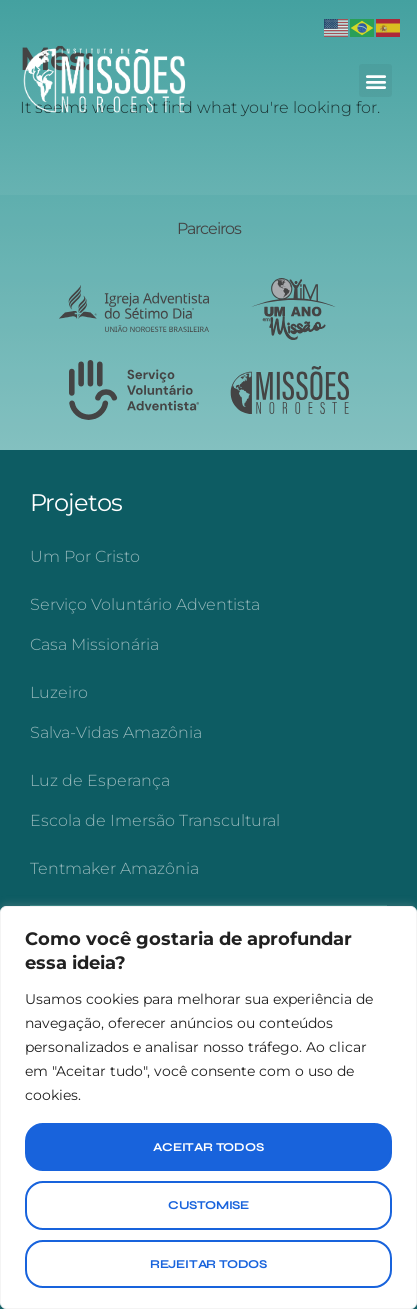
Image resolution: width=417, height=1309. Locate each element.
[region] (208, 1107)
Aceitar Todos (208, 1147)
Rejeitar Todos (208, 1264)
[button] (375, 80)
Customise (208, 1205)
